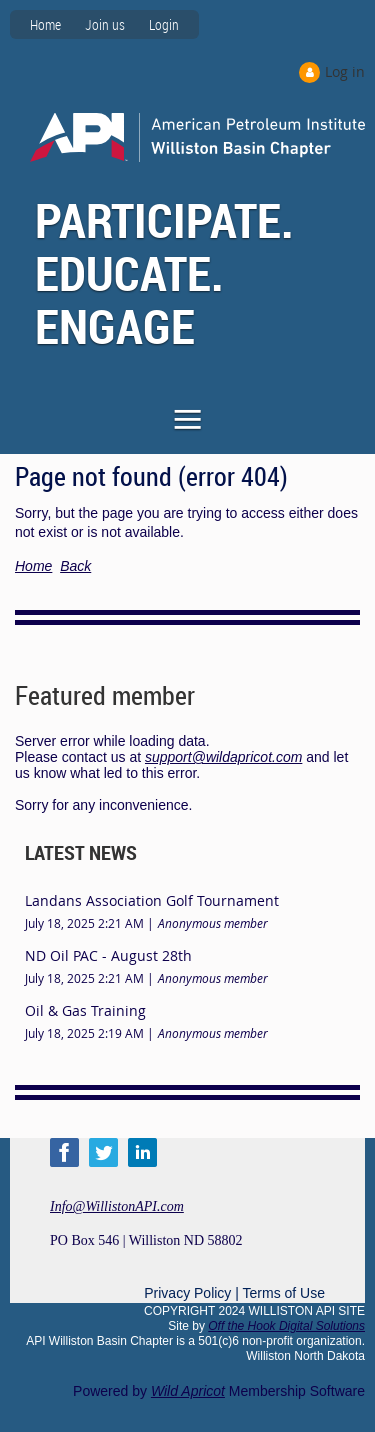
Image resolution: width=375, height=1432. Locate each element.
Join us (105, 24)
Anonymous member (213, 923)
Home (45, 24)
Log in (345, 71)
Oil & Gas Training (85, 1010)
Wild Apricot (188, 1391)
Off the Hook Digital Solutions (286, 1326)
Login (164, 24)
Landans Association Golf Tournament (152, 900)
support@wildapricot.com (223, 757)
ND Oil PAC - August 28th (108, 955)
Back (75, 566)
